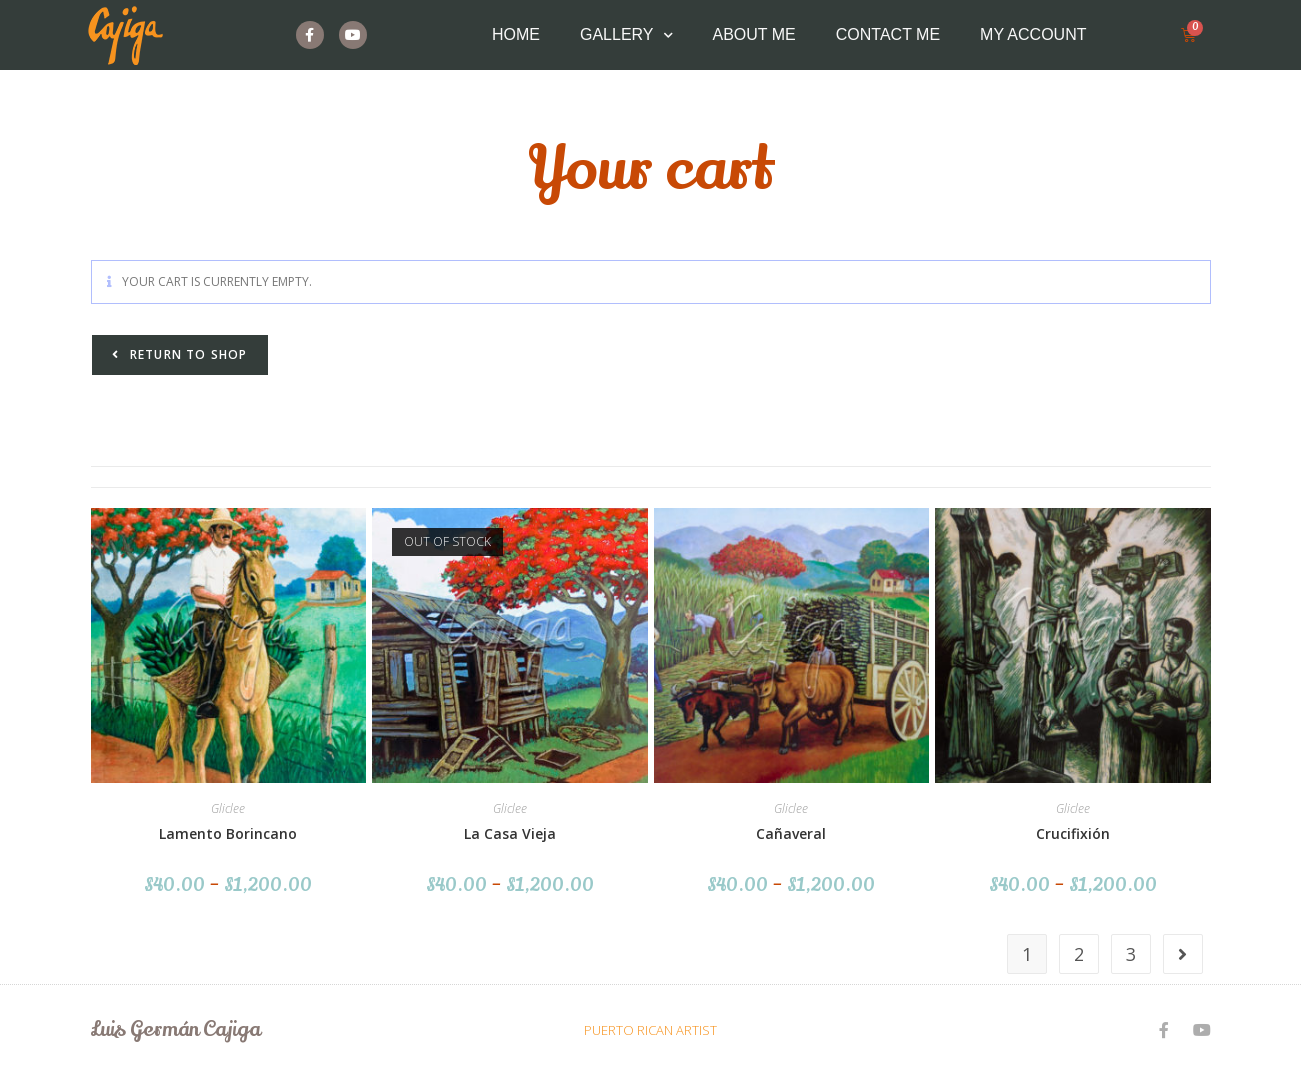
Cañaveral (791, 833)
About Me (754, 34)
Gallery (626, 35)
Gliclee (228, 808)
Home (516, 34)
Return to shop (187, 354)
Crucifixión (1073, 833)
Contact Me (888, 34)
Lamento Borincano (228, 833)
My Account (1033, 34)
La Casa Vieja (510, 833)
